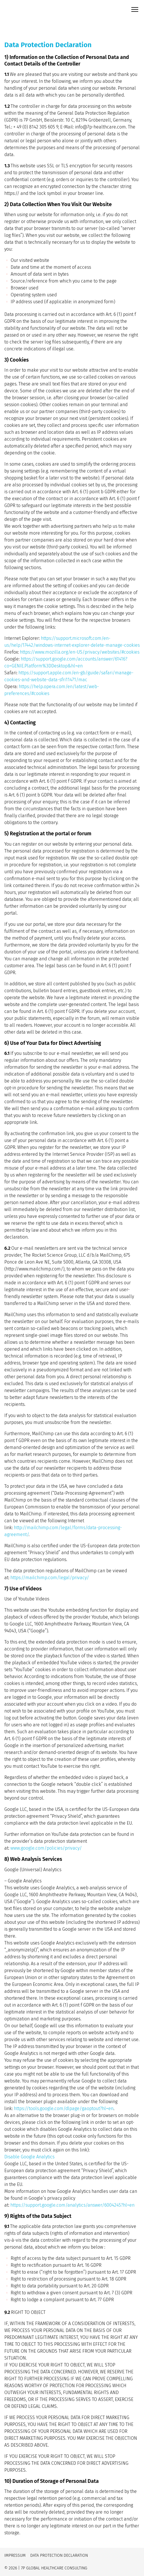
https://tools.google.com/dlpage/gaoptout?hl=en (63, 2108)
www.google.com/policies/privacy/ (46, 1848)
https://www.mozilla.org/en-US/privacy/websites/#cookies (79, 652)
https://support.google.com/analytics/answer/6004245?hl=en (72, 2205)
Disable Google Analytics (29, 2157)
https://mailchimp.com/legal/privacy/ (49, 1577)
